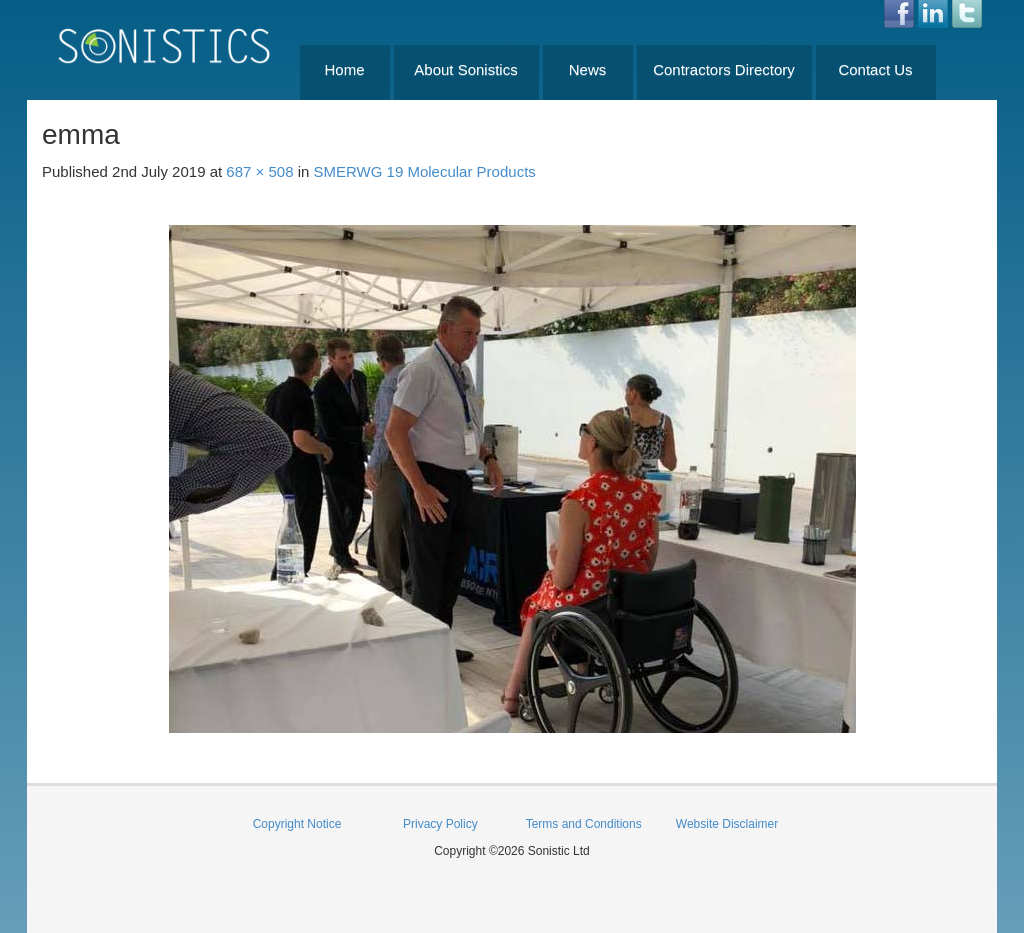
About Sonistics (465, 69)
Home (344, 69)
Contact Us (875, 69)
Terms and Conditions (584, 824)
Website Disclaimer (727, 824)
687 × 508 (259, 171)
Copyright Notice (297, 824)
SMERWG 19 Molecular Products (425, 171)
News (588, 69)
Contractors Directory (724, 69)
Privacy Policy (440, 824)
